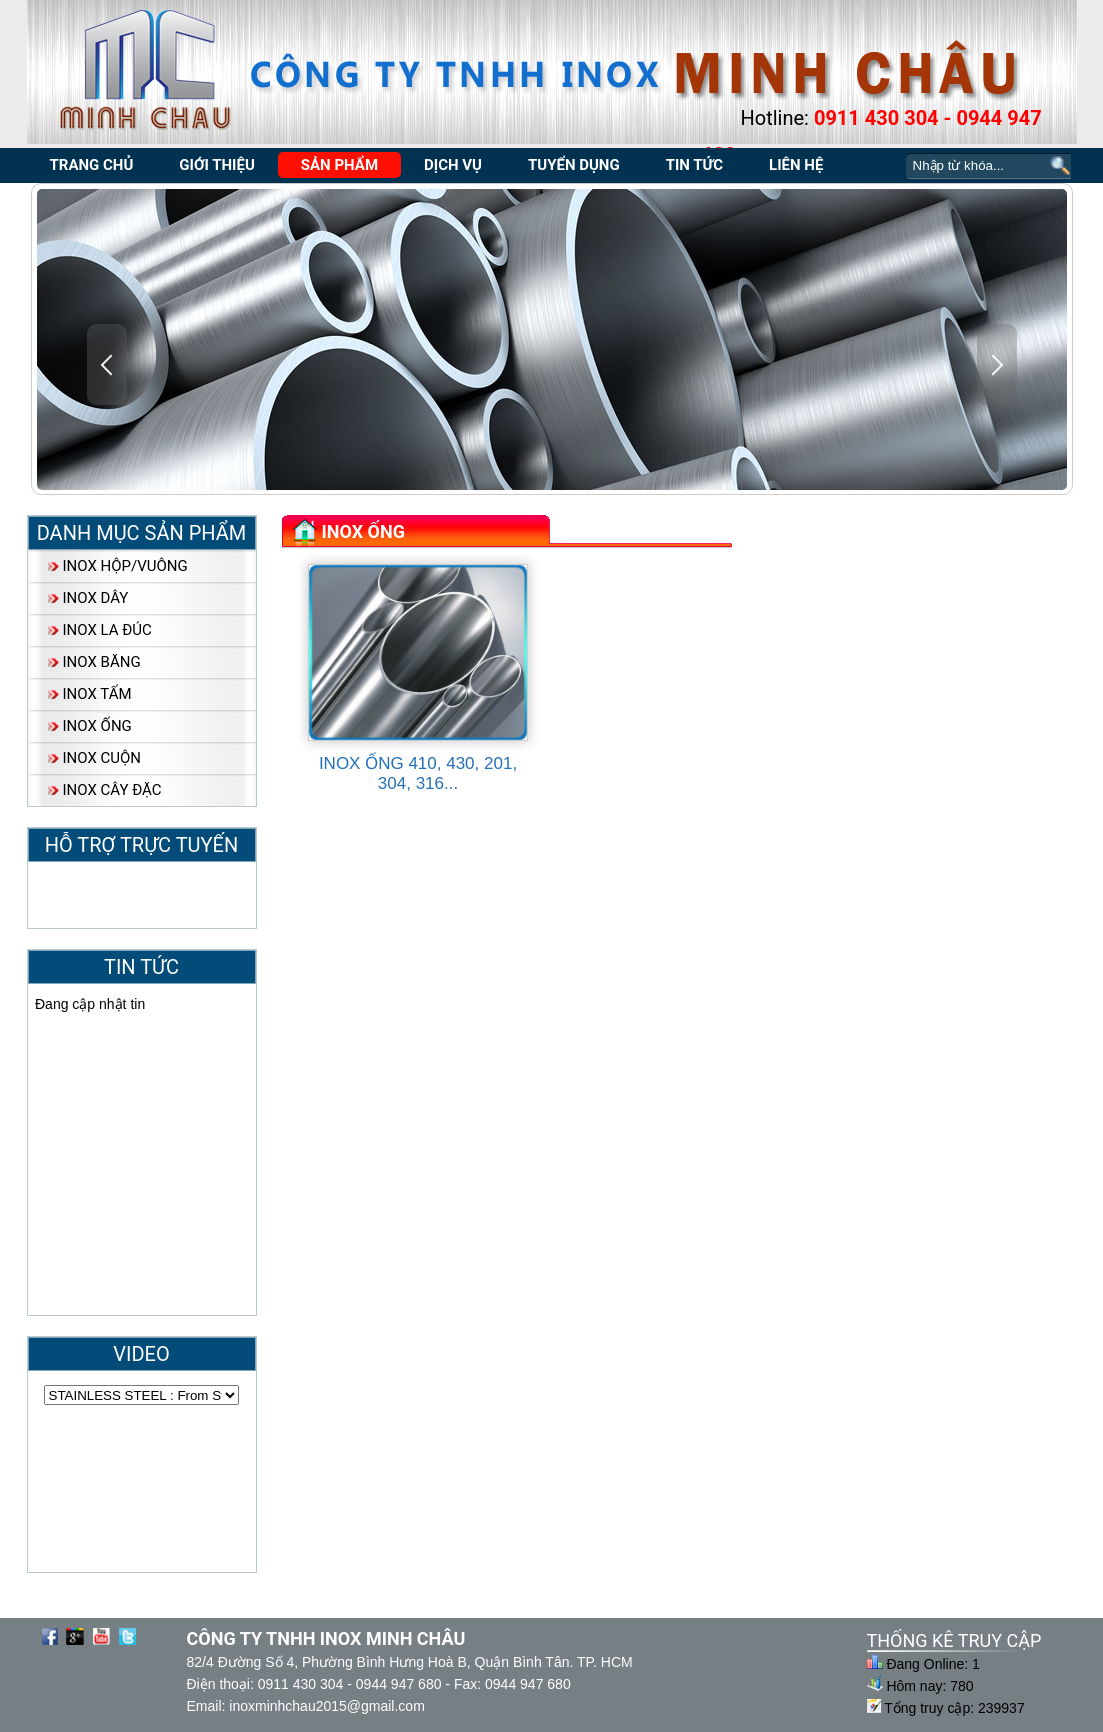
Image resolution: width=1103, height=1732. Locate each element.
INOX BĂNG (102, 662)
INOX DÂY (96, 598)
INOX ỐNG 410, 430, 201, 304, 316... (418, 773)
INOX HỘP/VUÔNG (125, 566)
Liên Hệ (796, 165)
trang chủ (92, 165)
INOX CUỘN (102, 758)
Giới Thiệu (216, 165)
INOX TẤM (97, 694)
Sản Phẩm (339, 165)
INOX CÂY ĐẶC (112, 790)
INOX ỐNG (97, 726)
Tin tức (694, 165)
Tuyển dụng (574, 165)
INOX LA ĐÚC (107, 630)
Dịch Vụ (453, 165)
